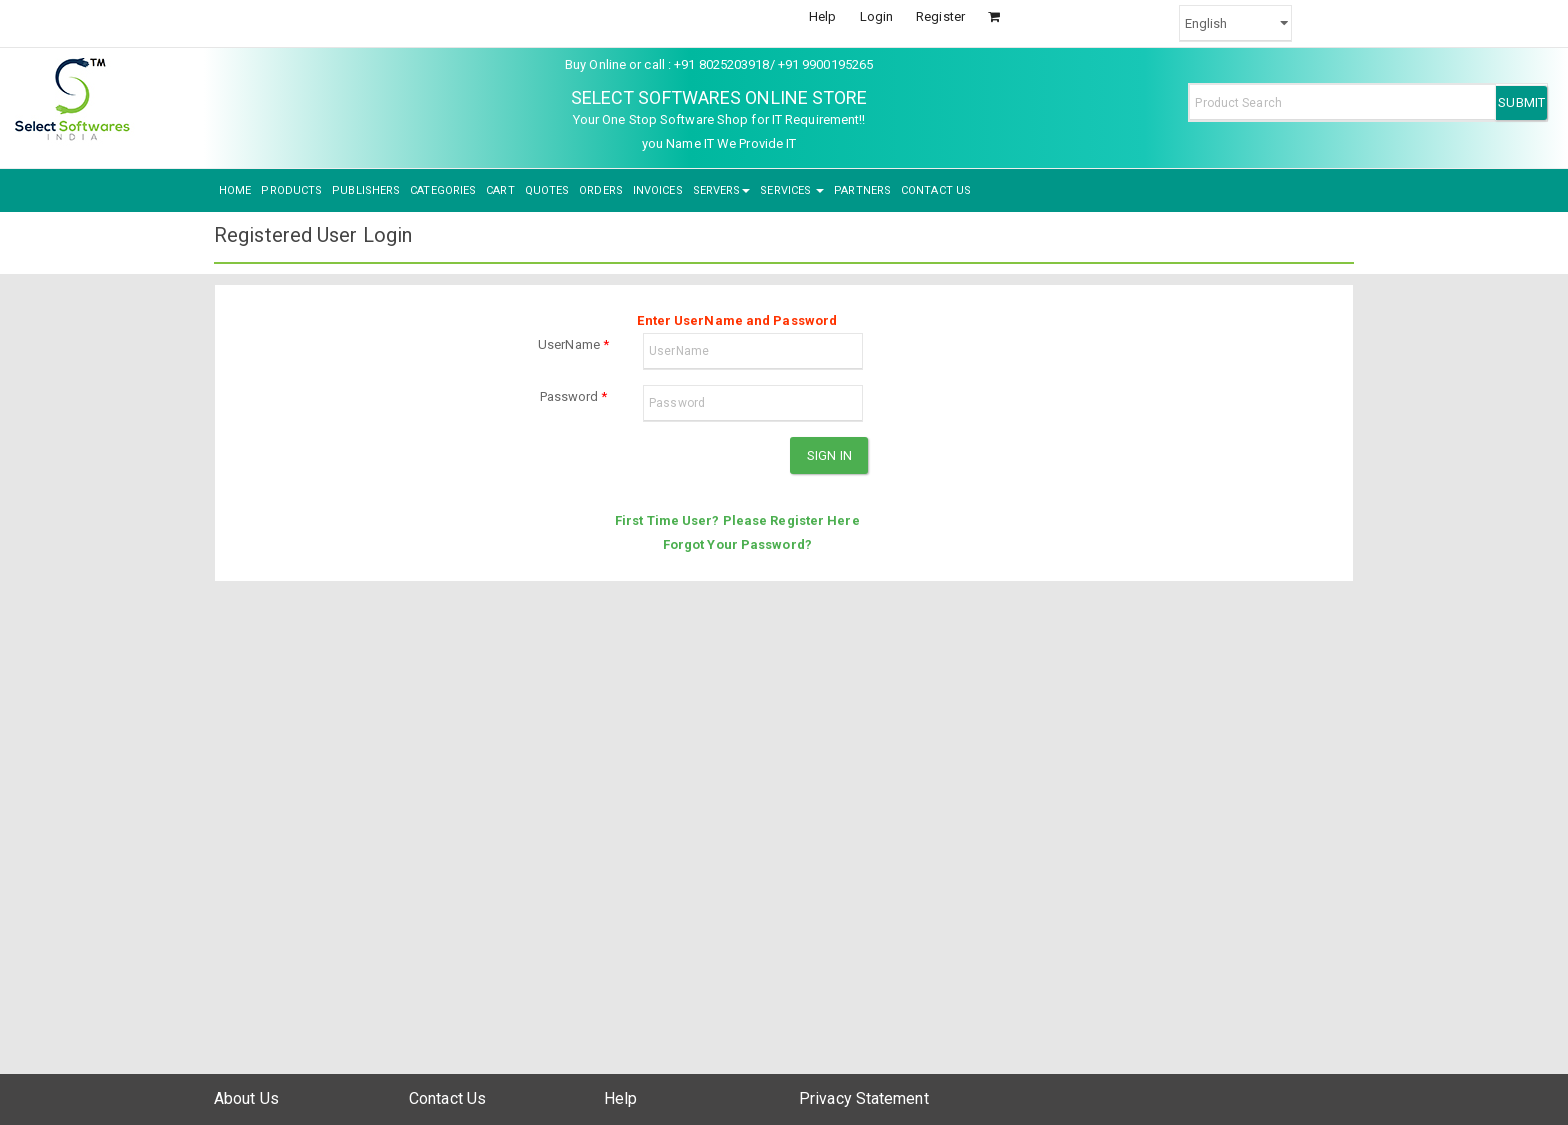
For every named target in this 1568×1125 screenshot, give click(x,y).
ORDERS (601, 190)
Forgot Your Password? (737, 544)
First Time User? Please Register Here (737, 520)
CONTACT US (936, 190)
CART (500, 190)
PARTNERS (862, 190)
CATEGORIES (443, 190)
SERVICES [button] (792, 190)
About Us (246, 1098)
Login (877, 16)
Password (574, 396)
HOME (235, 190)
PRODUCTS (291, 190)
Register (940, 16)
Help (822, 16)
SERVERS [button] (722, 190)
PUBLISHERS (366, 190)
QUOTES (547, 190)
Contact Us (447, 1098)
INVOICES (658, 190)
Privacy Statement (864, 1098)
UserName (573, 344)
